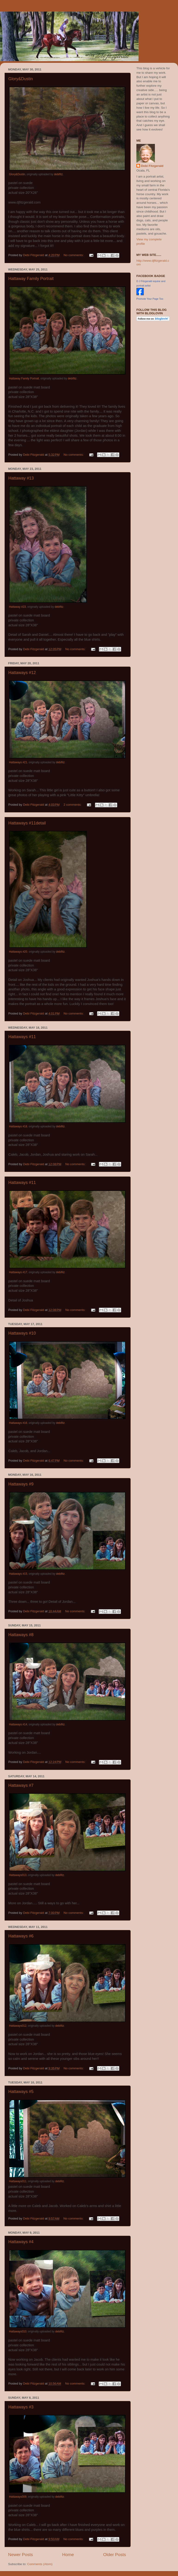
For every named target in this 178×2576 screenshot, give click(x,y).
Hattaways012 (17, 2025)
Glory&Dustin (20, 78)
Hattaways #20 (18, 951)
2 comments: (73, 804)
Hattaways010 (17, 2331)
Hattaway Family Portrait (31, 278)
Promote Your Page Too (149, 298)
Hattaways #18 (18, 1126)
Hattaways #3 (21, 2407)
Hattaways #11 (22, 1036)
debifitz (58, 174)
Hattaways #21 (18, 762)
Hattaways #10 (22, 1333)
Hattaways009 (17, 2496)
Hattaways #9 (21, 1484)
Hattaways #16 (18, 1423)
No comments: (74, 255)
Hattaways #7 (21, 1785)
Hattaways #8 (21, 1634)
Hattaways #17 (18, 1272)
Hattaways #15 (18, 1573)
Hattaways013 (17, 1875)
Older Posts (114, 2554)
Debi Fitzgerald (152, 166)
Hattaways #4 (21, 2241)
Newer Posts (20, 2554)
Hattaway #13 (21, 478)
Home (68, 2554)
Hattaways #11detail (27, 823)
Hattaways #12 (22, 672)
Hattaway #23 (17, 606)
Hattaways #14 (18, 1724)
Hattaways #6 (21, 1936)
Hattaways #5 (21, 2091)
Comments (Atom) (40, 2564)
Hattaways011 (17, 2181)
